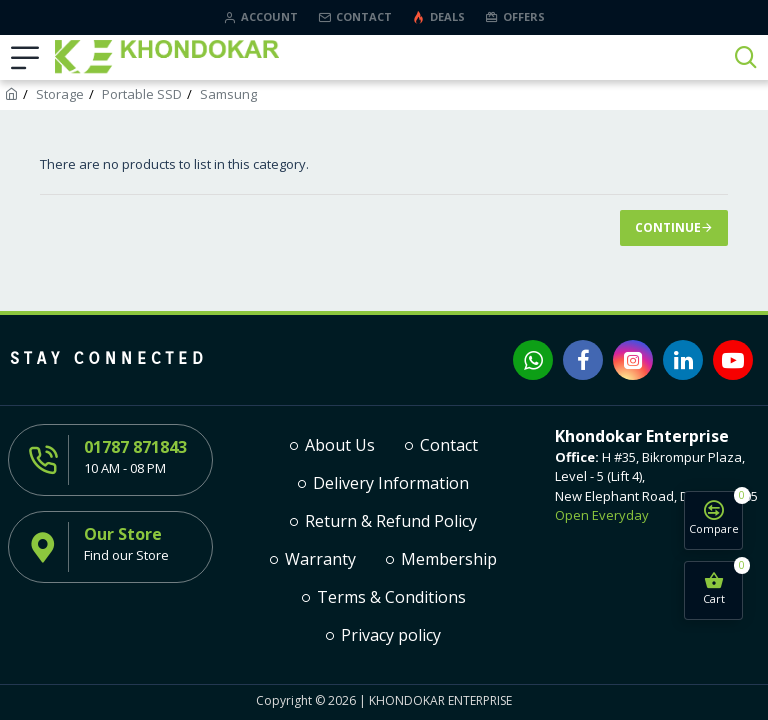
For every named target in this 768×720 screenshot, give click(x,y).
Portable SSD (142, 94)
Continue (668, 227)
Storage (60, 94)
